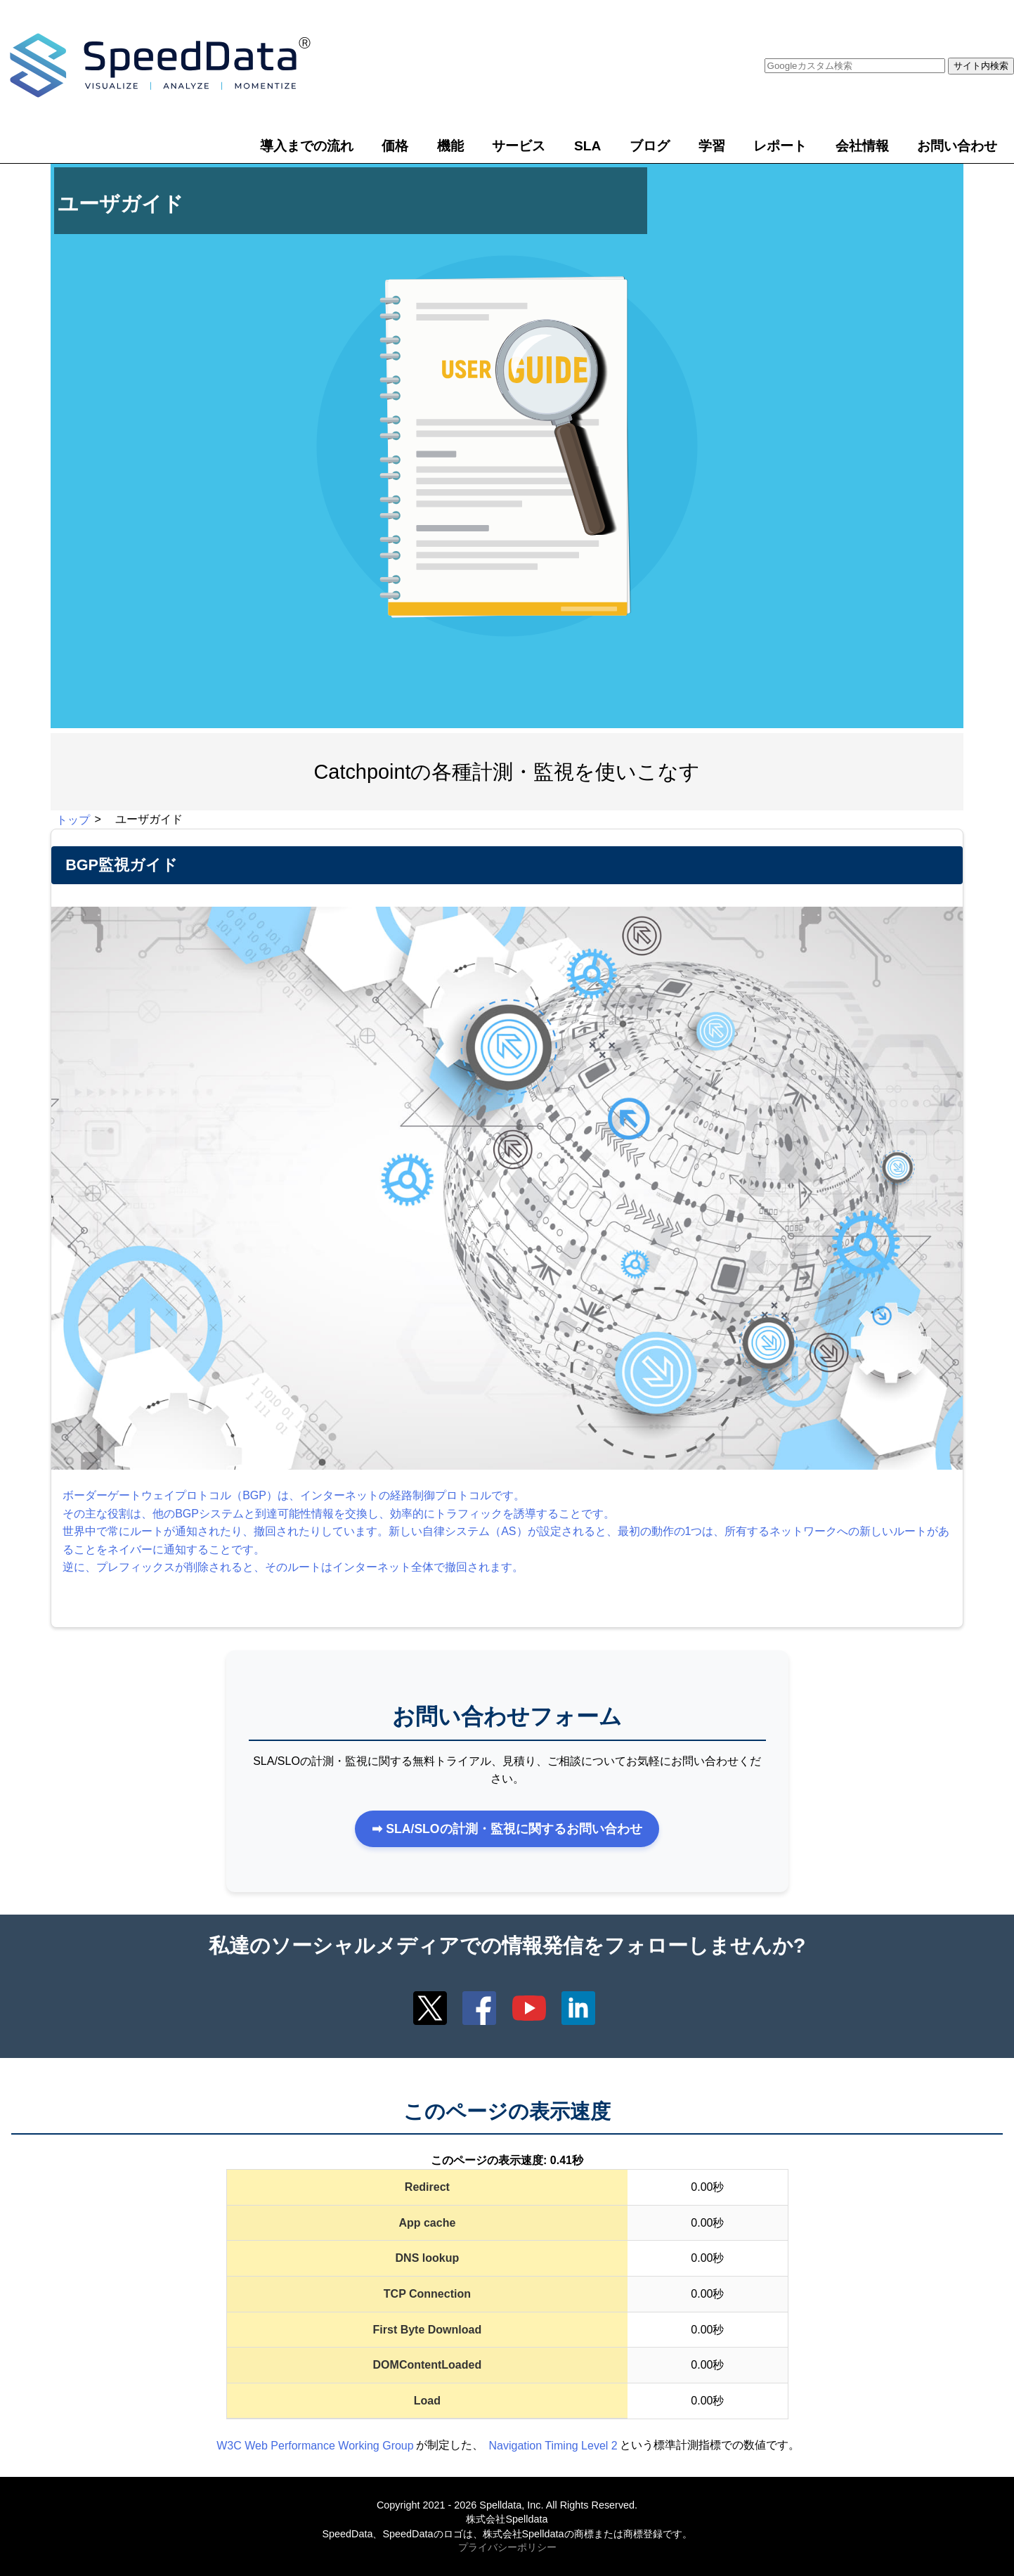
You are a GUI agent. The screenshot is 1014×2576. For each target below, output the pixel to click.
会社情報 (862, 145)
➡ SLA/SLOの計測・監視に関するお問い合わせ (507, 1829)
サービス (518, 145)
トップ (73, 819)
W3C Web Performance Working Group (314, 2445)
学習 (711, 145)
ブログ (650, 145)
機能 (450, 145)
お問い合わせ (957, 145)
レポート (780, 145)
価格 (395, 145)
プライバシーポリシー (507, 2548)
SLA (587, 145)
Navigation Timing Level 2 (553, 2445)
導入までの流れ (306, 145)
